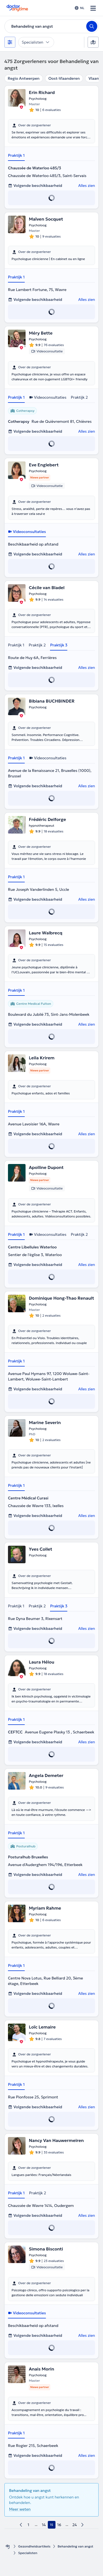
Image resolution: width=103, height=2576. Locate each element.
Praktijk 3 (58, 645)
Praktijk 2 (79, 397)
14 (44, 2524)
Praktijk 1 (16, 155)
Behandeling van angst (75, 2546)
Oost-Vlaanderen (64, 78)
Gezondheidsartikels (34, 2546)
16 (59, 2524)
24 (74, 2524)
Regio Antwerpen (24, 78)
